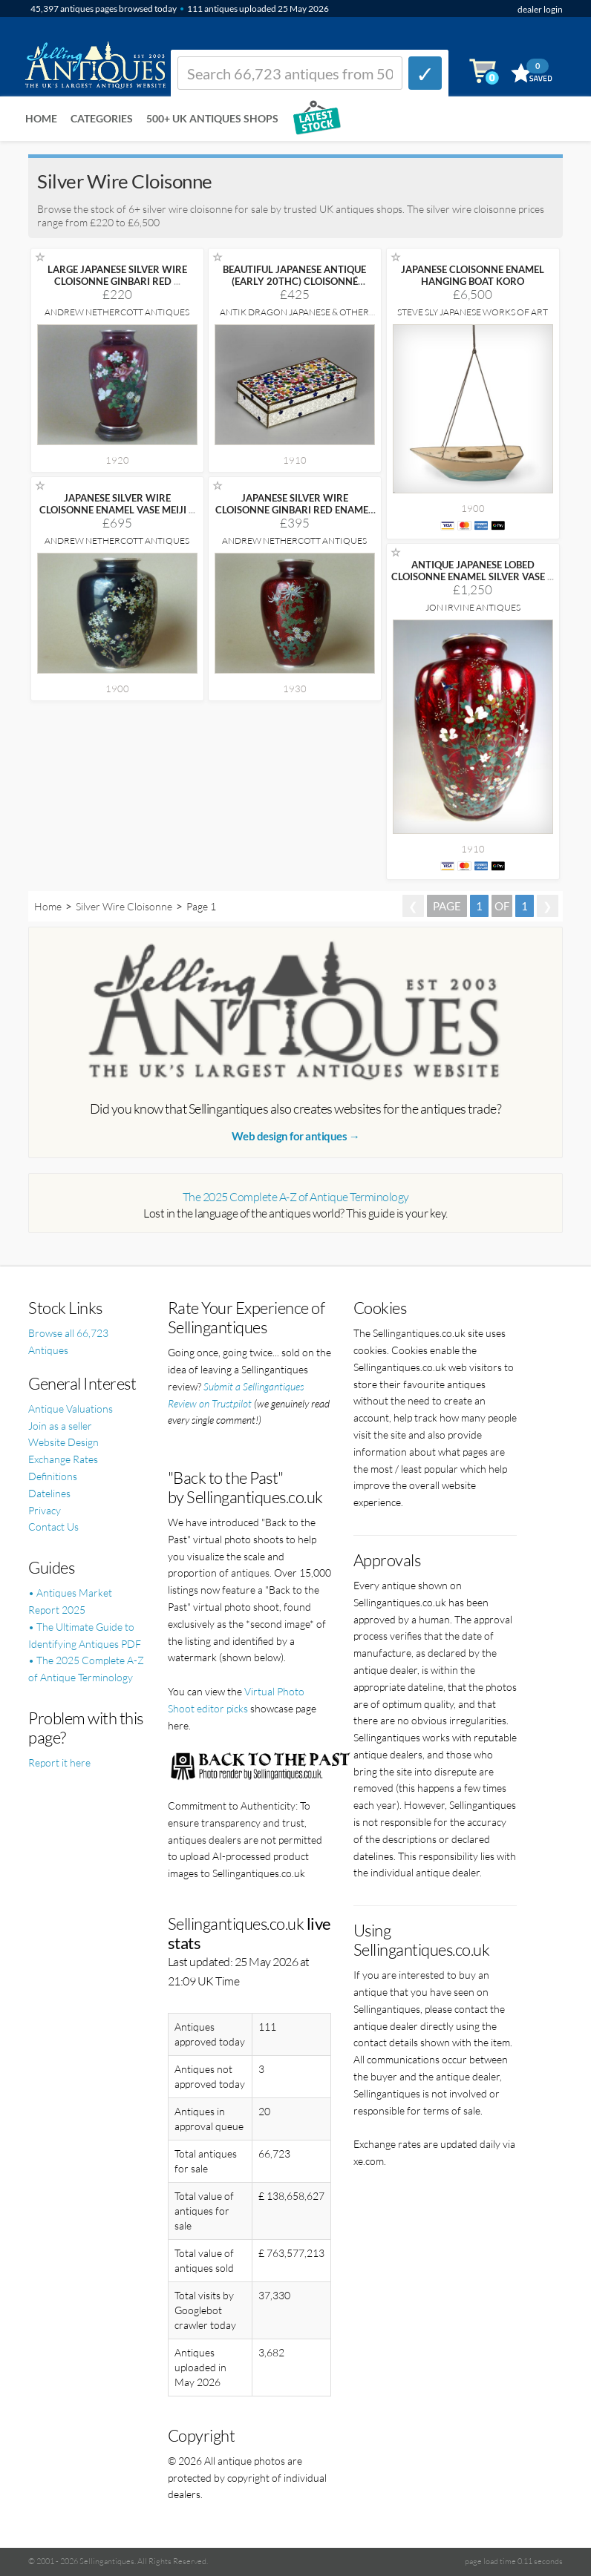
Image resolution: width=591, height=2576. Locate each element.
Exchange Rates (63, 1459)
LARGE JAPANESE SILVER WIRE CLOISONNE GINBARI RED (117, 275)
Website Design (63, 1442)
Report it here (59, 1762)
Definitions (52, 1476)
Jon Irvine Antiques (472, 607)
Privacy (44, 1510)
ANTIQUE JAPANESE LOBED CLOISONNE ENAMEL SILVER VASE (472, 570)
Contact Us (53, 1526)
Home (41, 118)
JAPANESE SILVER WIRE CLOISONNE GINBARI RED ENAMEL (294, 510)
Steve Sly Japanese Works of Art (472, 312)
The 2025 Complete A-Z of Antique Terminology (296, 1196)
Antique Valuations (70, 1408)
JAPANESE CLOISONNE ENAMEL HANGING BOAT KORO (472, 275)
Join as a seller (60, 1425)
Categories (102, 118)
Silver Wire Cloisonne (124, 906)
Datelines (49, 1493)
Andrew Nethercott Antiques (117, 312)
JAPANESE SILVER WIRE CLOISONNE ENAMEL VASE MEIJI (117, 504)
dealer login (540, 9)
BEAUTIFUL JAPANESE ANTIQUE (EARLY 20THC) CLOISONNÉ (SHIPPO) (294, 281)
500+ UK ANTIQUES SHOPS (212, 118)
